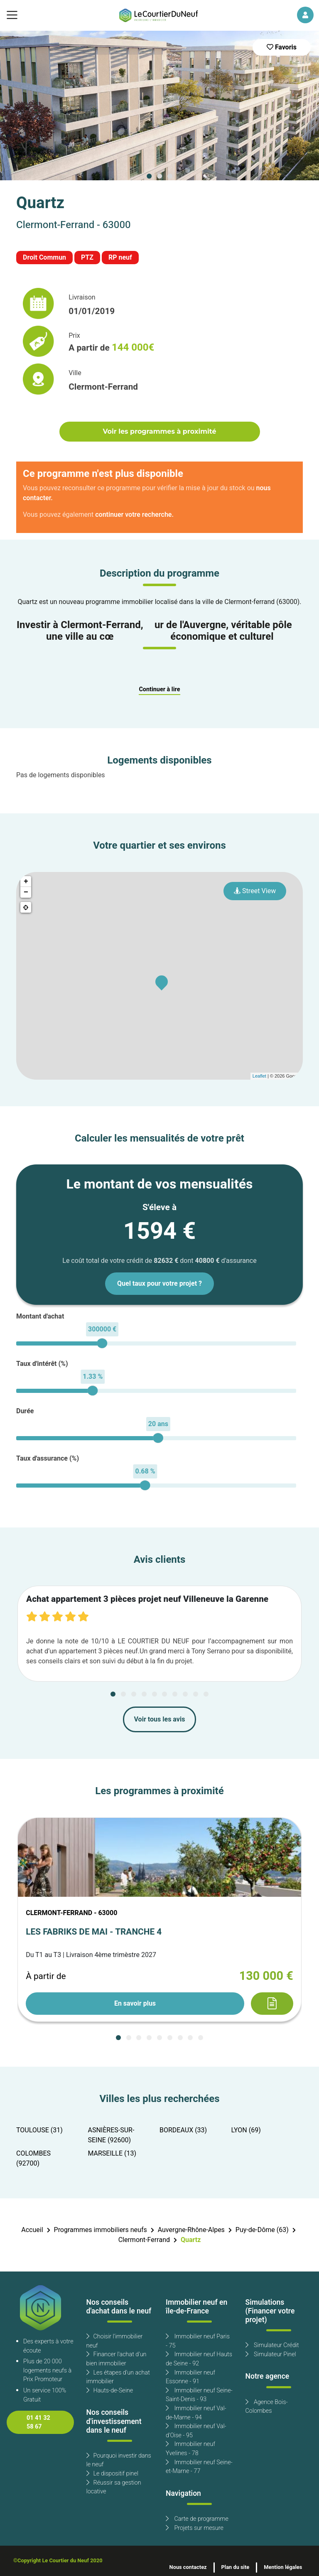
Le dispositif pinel (112, 2473)
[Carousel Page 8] (185, 1694)
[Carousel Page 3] (169, 176)
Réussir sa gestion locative (113, 2487)
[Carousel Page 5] (154, 1694)
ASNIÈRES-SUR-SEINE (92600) (111, 2135)
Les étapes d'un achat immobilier (118, 2377)
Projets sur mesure (194, 2528)
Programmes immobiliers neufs (100, 2230)
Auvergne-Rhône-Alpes (191, 2230)
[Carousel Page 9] (195, 1694)
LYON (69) (246, 2130)
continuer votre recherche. (134, 515)
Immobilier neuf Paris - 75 (198, 2341)
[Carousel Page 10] (206, 1694)
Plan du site (235, 2567)
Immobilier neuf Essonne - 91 (190, 2377)
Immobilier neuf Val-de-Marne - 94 (196, 2413)
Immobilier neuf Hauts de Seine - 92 (199, 2359)
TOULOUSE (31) (39, 2130)
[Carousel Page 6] (164, 1694)
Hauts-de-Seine (109, 2390)
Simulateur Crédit (272, 2345)
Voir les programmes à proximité (159, 431)
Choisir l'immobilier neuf (114, 2341)
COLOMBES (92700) (33, 2158)
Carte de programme (197, 2519)
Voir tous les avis (159, 1719)
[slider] (102, 1343)
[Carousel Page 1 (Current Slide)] (149, 176)
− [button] (26, 892)
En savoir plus (135, 2004)
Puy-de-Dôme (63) (262, 2230)
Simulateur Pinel (270, 2354)
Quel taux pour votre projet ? (159, 1284)
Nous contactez (188, 2567)
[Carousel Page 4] (144, 1694)
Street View (255, 891)
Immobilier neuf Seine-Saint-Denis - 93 (199, 2395)
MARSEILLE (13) (112, 2154)
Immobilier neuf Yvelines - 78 (190, 2449)
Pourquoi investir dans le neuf (118, 2460)
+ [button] (26, 881)
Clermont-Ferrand (144, 2240)
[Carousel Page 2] (159, 176)
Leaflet (259, 1075)
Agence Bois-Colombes (266, 2407)
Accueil (32, 2230)
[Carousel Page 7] (174, 1694)
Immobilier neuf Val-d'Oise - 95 (196, 2431)
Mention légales (283, 2567)
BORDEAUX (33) (183, 2130)
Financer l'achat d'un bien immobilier (116, 2359)
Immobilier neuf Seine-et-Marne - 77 (199, 2467)
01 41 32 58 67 (38, 2422)
